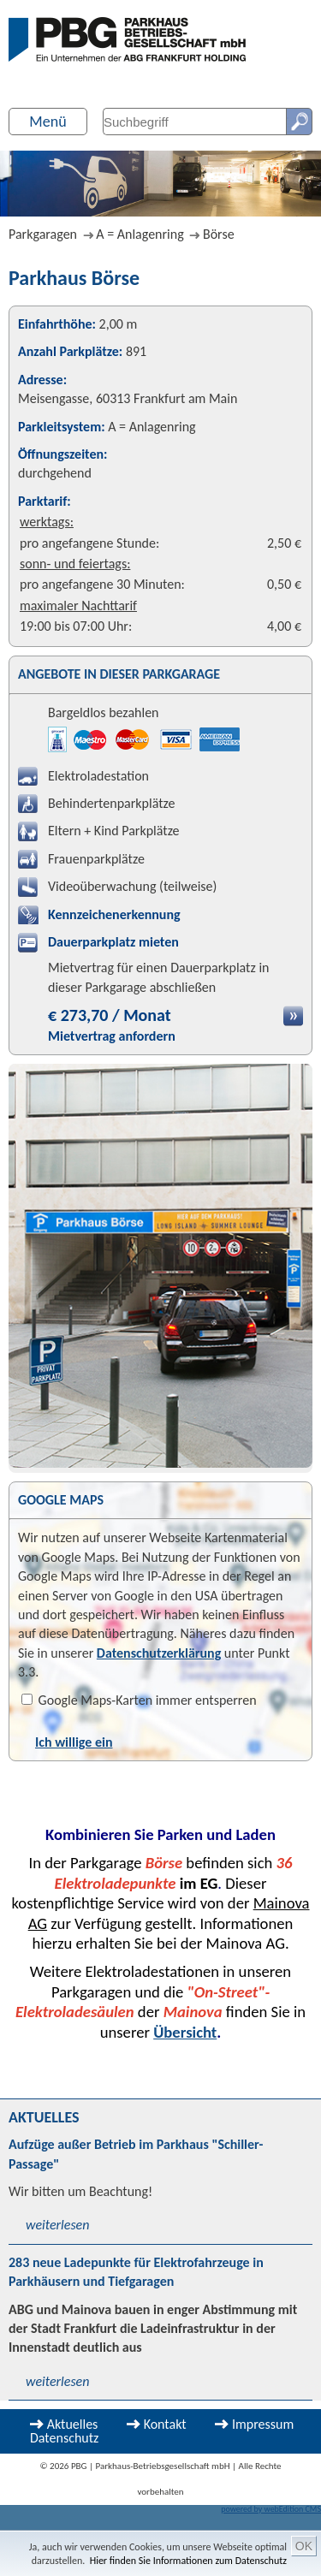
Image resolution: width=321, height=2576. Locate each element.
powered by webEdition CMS (271, 2508)
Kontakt (165, 2424)
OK (303, 2546)
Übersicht (185, 2032)
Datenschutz (64, 2438)
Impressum (263, 2424)
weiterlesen (57, 2225)
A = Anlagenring (139, 234)
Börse (219, 234)
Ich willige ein (73, 1742)
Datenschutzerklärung (159, 1653)
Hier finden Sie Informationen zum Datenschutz (188, 2561)
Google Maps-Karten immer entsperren (139, 1700)
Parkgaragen (43, 234)
